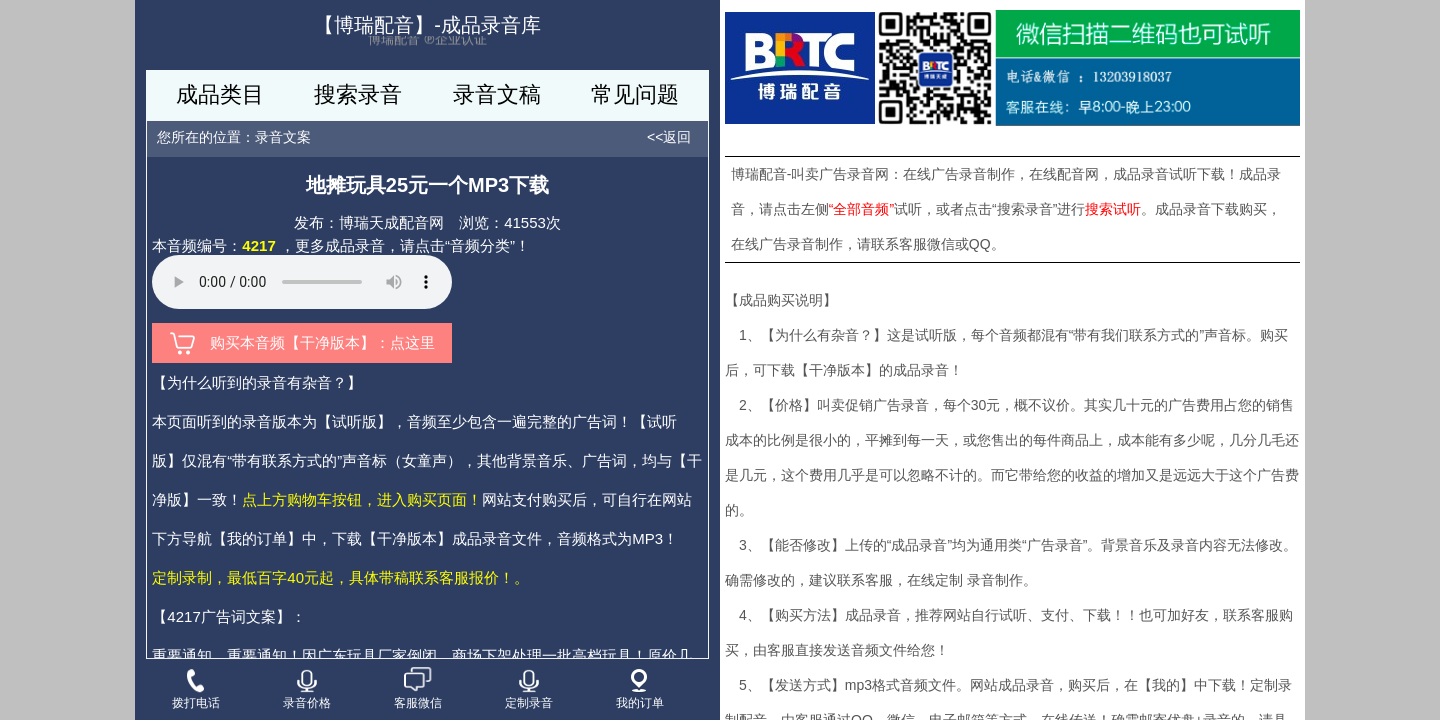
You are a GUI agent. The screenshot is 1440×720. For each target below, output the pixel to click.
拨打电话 (196, 689)
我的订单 (640, 689)
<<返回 (669, 137)
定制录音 (529, 689)
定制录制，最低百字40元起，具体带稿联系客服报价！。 (340, 577)
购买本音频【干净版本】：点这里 (302, 343)
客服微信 (418, 689)
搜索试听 (1113, 209)
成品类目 (220, 94)
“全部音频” (861, 209)
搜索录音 (358, 94)
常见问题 (635, 94)
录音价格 (307, 689)
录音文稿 (497, 94)
